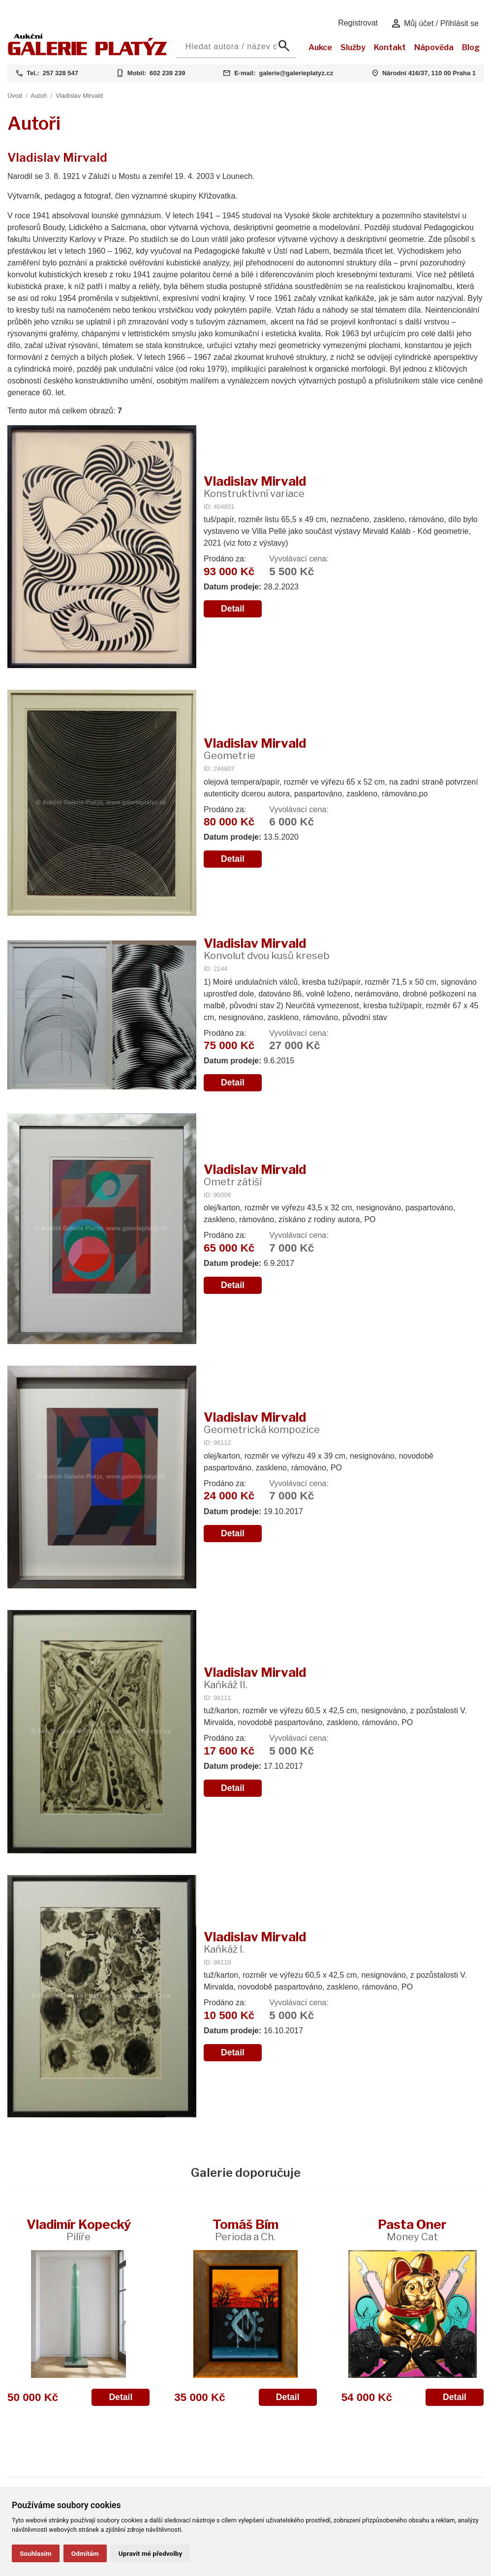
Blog (471, 47)
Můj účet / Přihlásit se (434, 23)
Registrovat (358, 23)
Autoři (39, 95)
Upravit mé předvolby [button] (150, 2553)
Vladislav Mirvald (79, 95)
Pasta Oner (412, 2230)
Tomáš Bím (245, 2230)
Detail (233, 609)
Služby (353, 47)
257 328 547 (60, 73)
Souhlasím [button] (36, 2553)
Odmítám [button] (85, 2553)
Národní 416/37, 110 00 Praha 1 (429, 73)
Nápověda (434, 47)
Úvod (14, 95)
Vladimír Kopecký (79, 2230)
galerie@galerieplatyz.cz (296, 73)
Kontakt (390, 47)
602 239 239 (167, 73)
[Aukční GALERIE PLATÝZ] (87, 53)
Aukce (320, 47)
